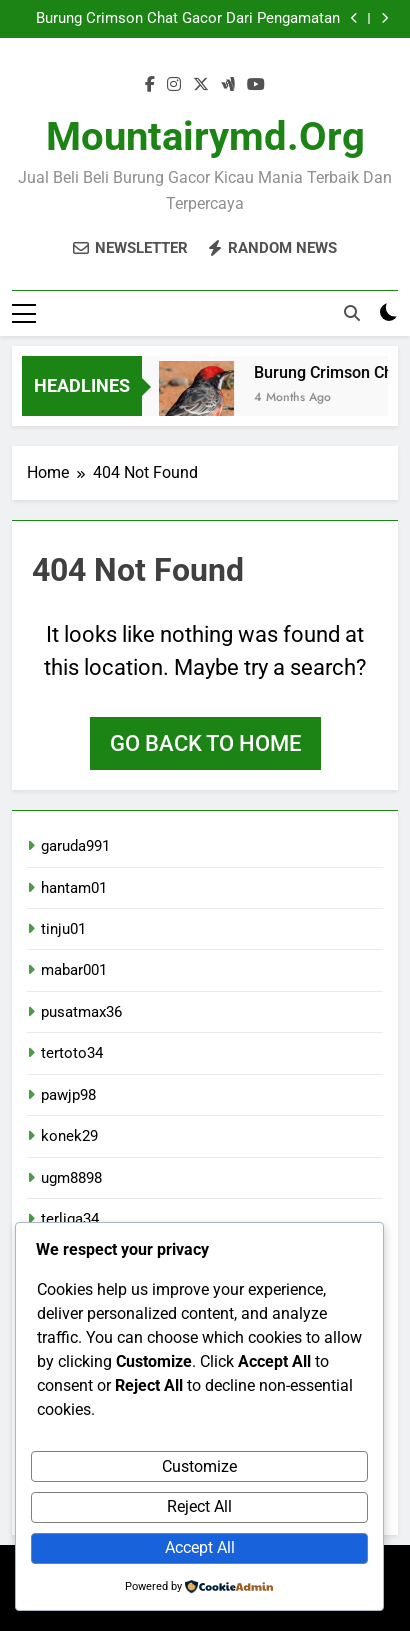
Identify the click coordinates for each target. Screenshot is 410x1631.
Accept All (200, 1547)
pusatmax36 (81, 1012)
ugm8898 (71, 1178)
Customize (199, 1466)
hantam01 (74, 888)
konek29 (69, 1136)
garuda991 (75, 846)
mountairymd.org (205, 136)
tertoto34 (72, 1053)
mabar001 (74, 970)
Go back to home (205, 743)
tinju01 (63, 929)
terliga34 (70, 1219)
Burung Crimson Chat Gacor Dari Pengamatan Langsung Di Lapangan (188, 19)
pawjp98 (68, 1095)
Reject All (199, 1506)
